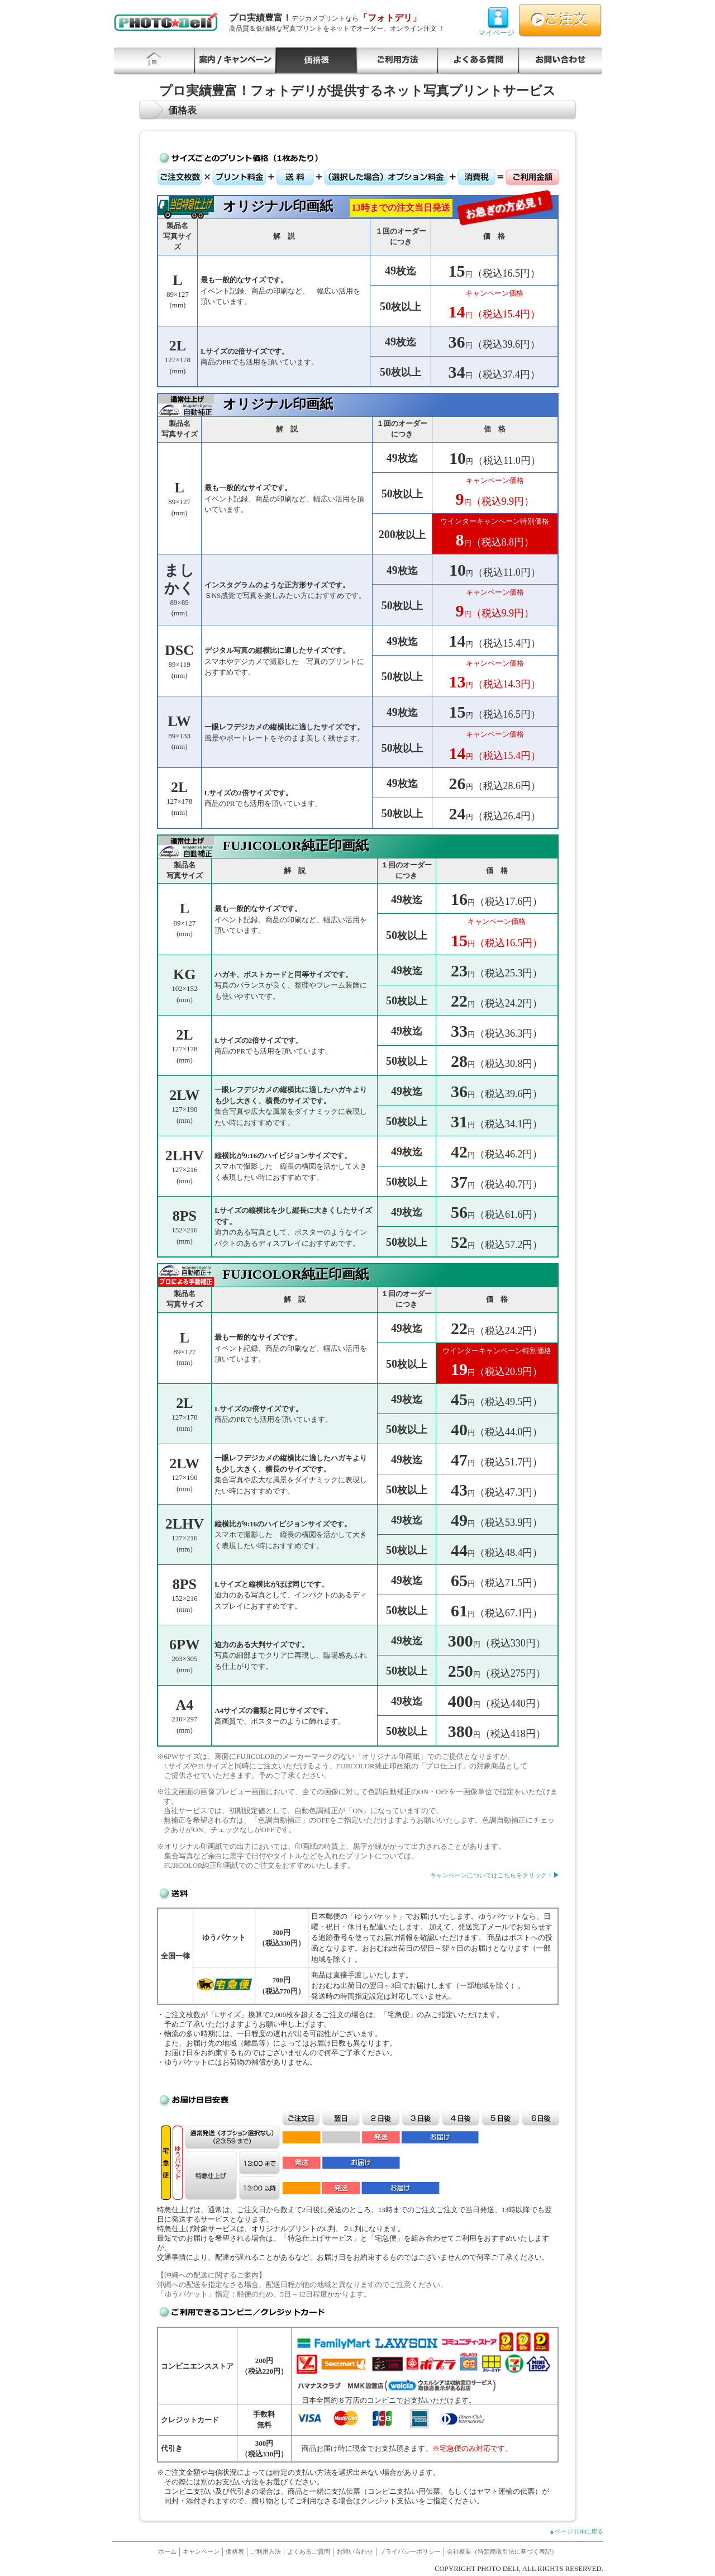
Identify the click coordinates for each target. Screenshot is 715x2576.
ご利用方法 (397, 61)
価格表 (316, 61)
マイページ (498, 18)
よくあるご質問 (478, 61)
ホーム (167, 2551)
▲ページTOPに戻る (576, 2531)
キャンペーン (235, 61)
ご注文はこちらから (560, 20)
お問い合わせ (560, 61)
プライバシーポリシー (410, 2551)
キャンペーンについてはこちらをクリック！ (491, 1875)
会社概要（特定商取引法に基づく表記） (502, 2551)
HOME (154, 61)
